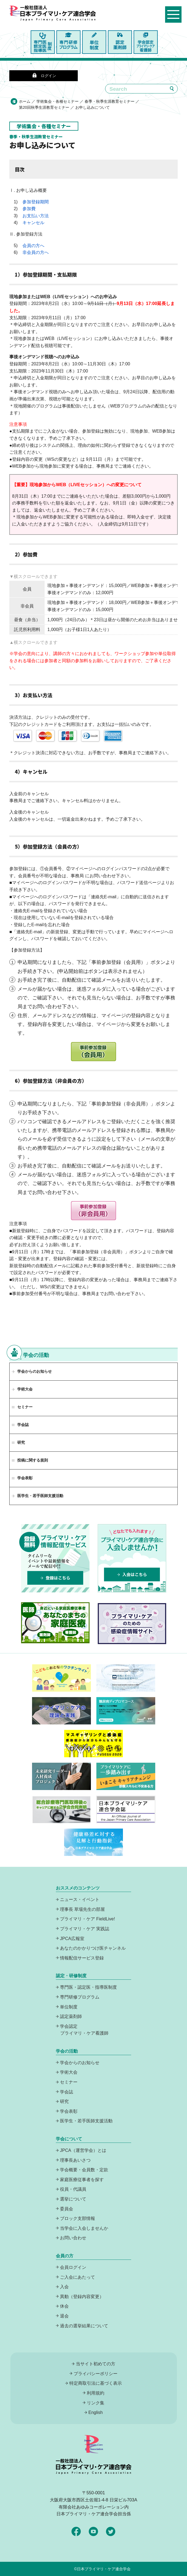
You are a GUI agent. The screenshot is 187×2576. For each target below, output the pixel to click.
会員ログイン (73, 2267)
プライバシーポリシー (95, 2373)
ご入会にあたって (77, 2277)
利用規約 (95, 2393)
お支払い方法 (35, 215)
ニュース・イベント (79, 1899)
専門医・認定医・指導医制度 (88, 1987)
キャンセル (33, 222)
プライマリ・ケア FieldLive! (87, 1919)
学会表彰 (68, 2111)
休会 (64, 2306)
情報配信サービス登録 (82, 1958)
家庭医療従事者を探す (82, 2179)
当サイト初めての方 (95, 2363)
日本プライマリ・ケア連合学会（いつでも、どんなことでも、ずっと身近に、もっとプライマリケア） (58, 18)
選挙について (73, 2199)
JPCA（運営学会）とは (83, 2150)
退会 (64, 2316)
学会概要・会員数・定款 (84, 2169)
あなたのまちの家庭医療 (55, 1622)
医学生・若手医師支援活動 (40, 1496)
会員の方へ (33, 245)
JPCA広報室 (72, 1938)
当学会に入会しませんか (84, 2228)
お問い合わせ (73, 2237)
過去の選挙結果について (84, 2325)
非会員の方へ (35, 252)
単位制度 (68, 2007)
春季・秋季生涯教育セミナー (109, 101)
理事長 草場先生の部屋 (82, 1909)
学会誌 (66, 2092)
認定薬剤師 (71, 2016)
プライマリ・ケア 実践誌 (84, 1928)
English (95, 2412)
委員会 (66, 2209)
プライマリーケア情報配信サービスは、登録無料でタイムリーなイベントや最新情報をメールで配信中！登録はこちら (55, 1558)
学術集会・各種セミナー (57, 101)
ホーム (24, 101)
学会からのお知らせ (34, 1371)
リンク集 (95, 2403)
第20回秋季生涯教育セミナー (44, 107)
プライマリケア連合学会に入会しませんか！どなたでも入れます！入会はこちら (132, 1558)
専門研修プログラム (79, 1997)
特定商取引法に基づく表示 (95, 2383)
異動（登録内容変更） (82, 2296)
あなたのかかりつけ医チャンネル (93, 1948)
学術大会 (25, 1389)
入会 (64, 2286)
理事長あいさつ (75, 2160)
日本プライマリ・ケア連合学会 (104, 2569)
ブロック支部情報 (77, 2218)
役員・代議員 (73, 2189)
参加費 (29, 208)
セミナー (68, 2082)
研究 (64, 2101)
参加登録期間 (35, 201)
